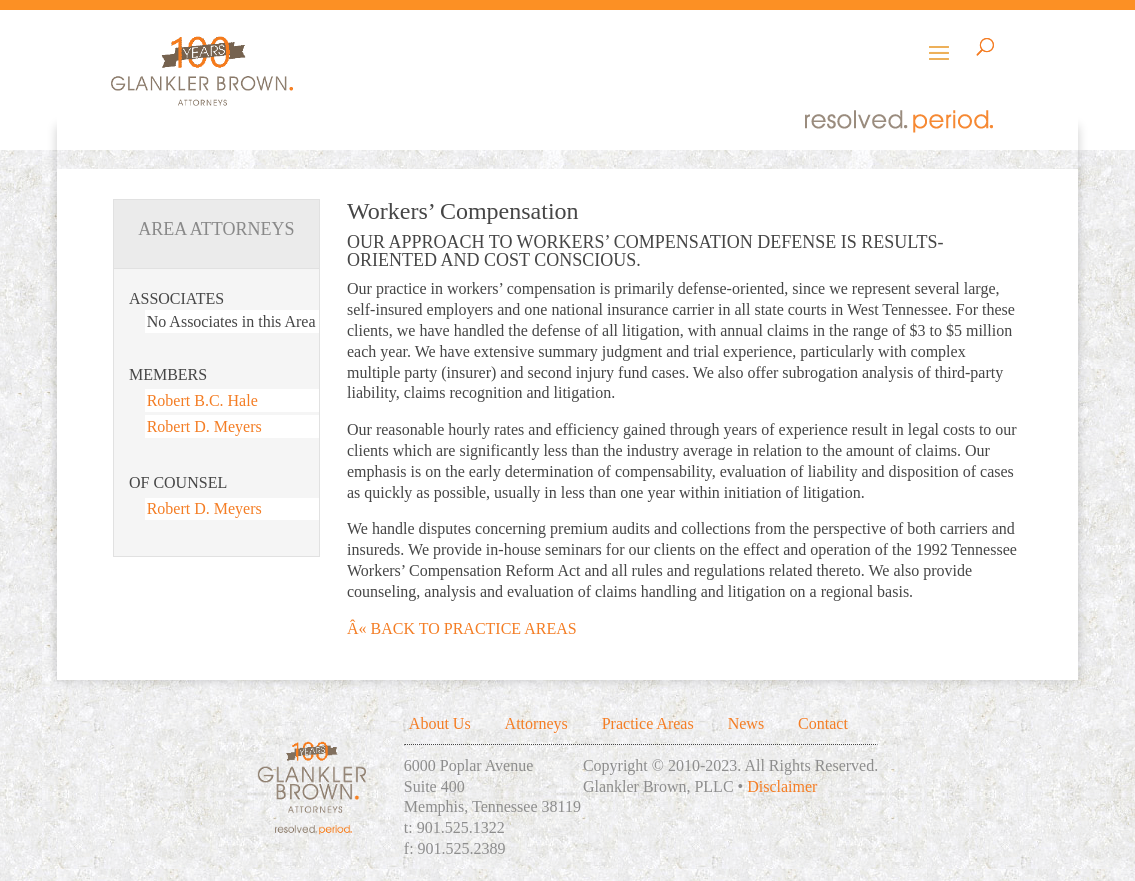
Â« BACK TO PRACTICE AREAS (462, 628)
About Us (440, 723)
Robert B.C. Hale (202, 400)
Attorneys (536, 723)
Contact (823, 723)
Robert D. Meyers (204, 426)
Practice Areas (648, 723)
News (746, 723)
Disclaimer (782, 786)
